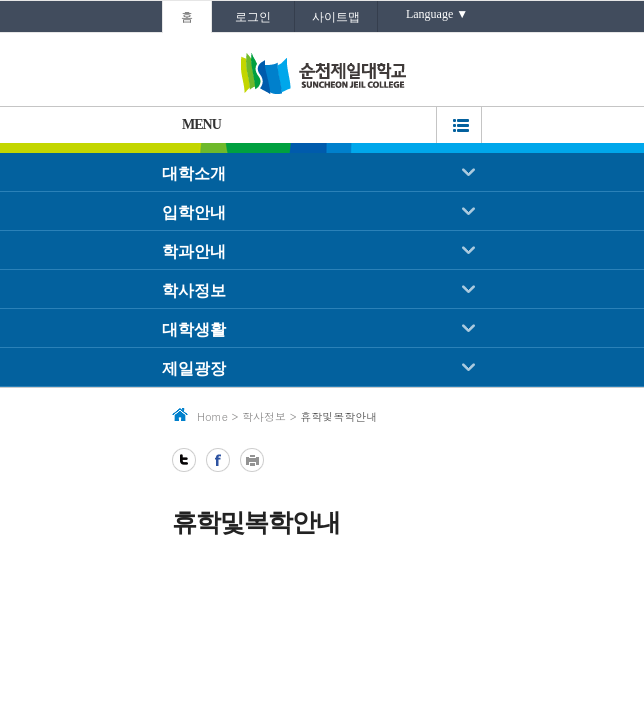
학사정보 (194, 290)
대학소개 (194, 173)
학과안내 (194, 251)
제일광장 (194, 368)
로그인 (253, 17)
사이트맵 (336, 17)
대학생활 (194, 329)
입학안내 (194, 212)
